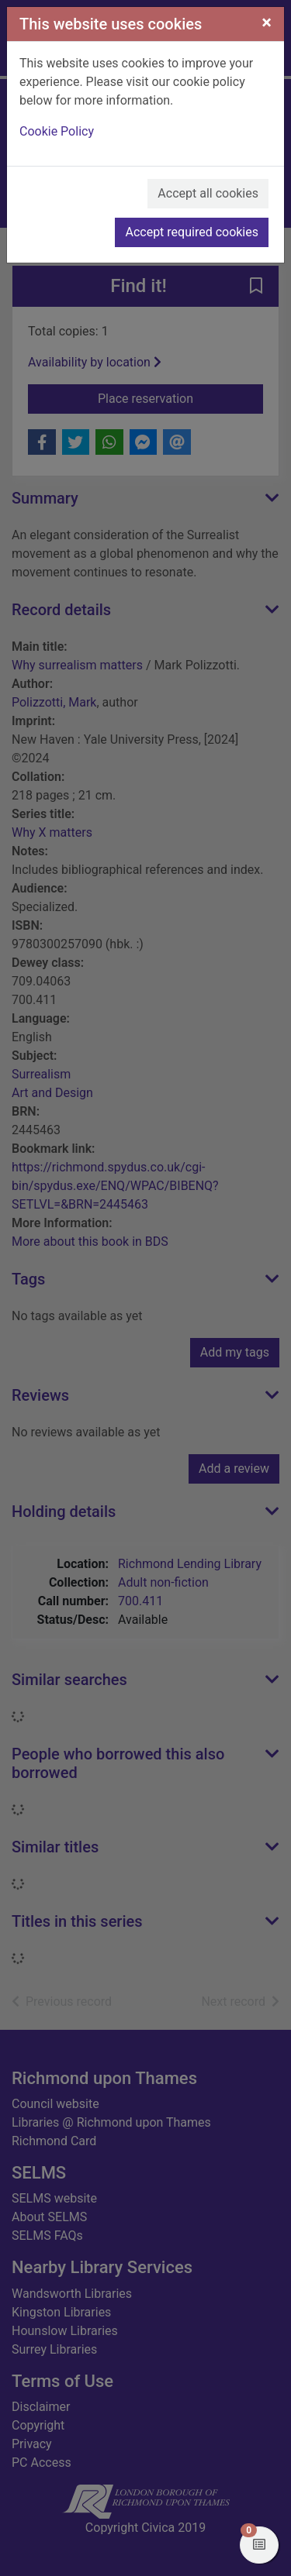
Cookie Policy (56, 131)
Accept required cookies (191, 232)
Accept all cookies (208, 193)
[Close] (266, 22)
